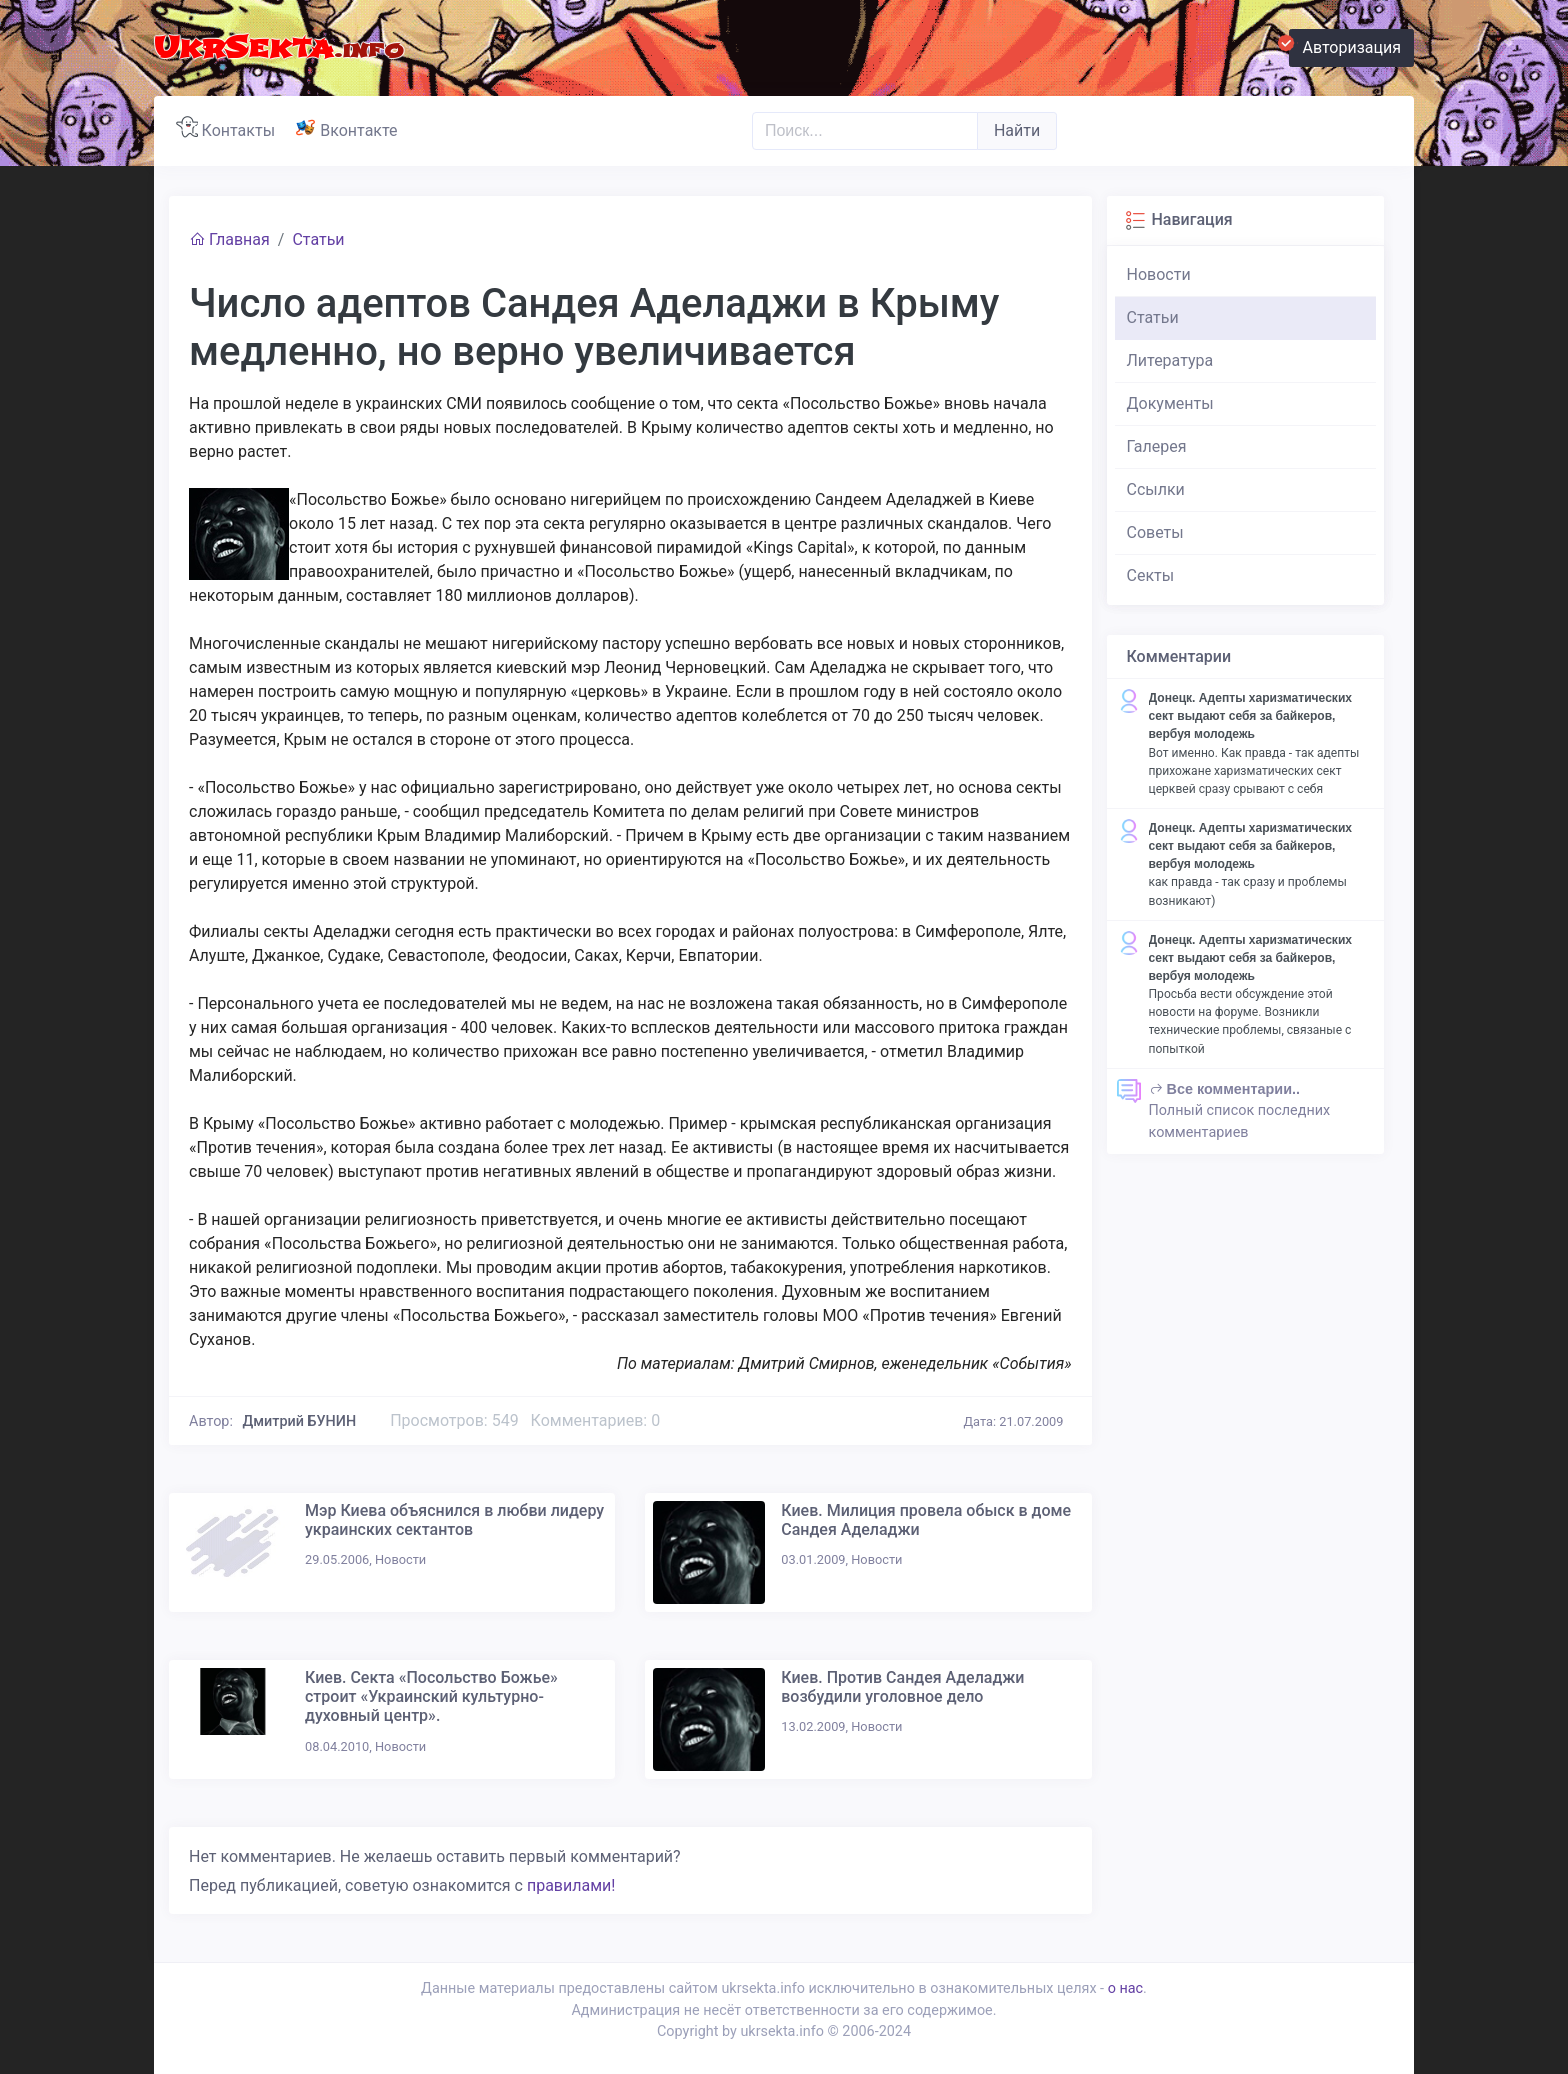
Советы (1155, 532)
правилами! (571, 1885)
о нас (1125, 1988)
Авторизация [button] (1345, 45)
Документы (1170, 403)
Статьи (318, 239)
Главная (229, 239)
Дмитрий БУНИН (300, 1421)
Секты (1151, 575)
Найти (1017, 130)
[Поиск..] (865, 131)
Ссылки (1156, 489)
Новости (1159, 274)
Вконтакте (350, 128)
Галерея (1157, 446)
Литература (1170, 360)
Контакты (229, 128)
